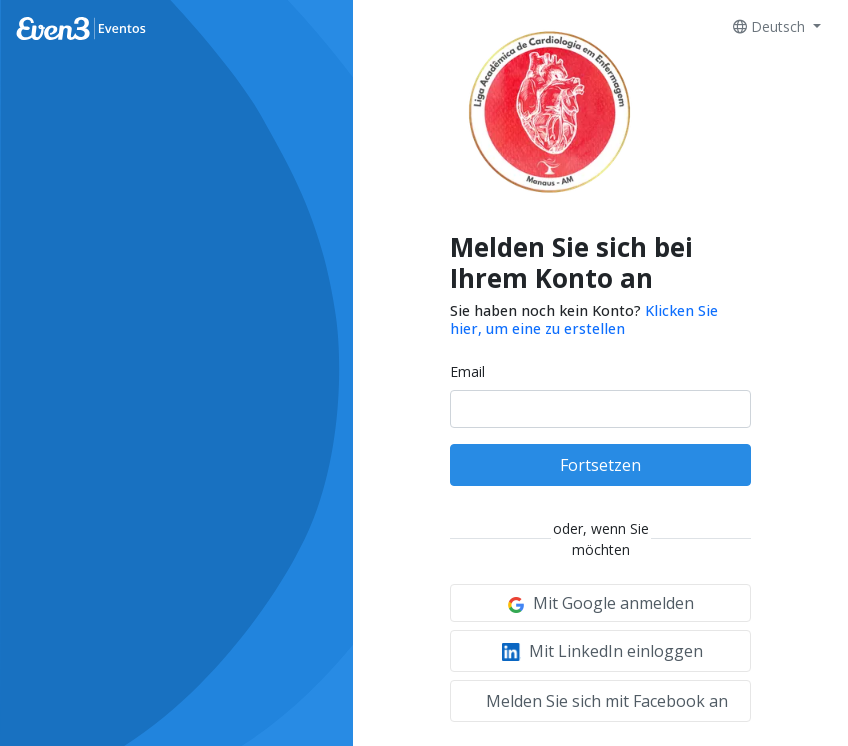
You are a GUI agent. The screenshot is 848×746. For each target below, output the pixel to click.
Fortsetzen (600, 465)
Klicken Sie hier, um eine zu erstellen (584, 319)
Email (467, 371)
